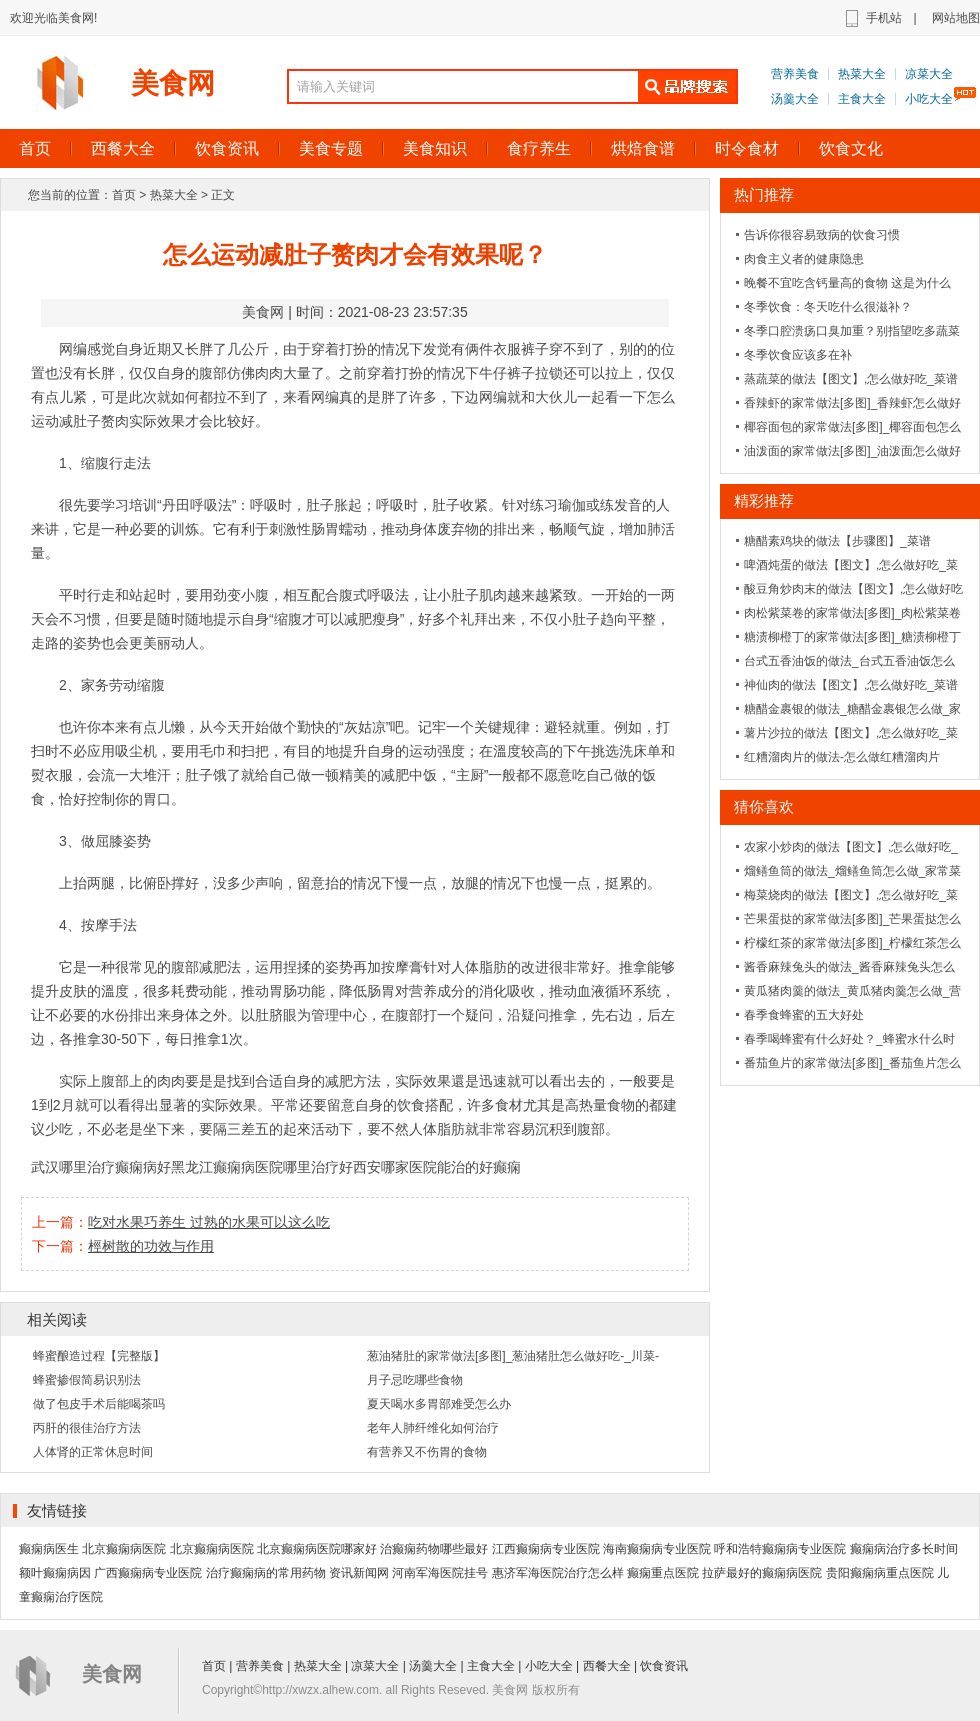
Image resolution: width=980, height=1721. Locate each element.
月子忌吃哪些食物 (415, 1380)
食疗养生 (539, 148)
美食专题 (331, 148)
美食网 (173, 83)
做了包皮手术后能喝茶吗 (99, 1404)
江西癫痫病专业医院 (546, 1549)
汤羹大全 (795, 99)
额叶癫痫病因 (55, 1573)
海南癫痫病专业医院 (657, 1549)
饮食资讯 (227, 148)
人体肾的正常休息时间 (93, 1452)
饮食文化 (851, 148)
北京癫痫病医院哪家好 (317, 1549)
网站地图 (956, 18)
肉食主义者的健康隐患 (804, 259)
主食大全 (862, 99)
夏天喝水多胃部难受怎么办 (439, 1404)
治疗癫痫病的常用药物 (266, 1573)
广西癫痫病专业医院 (148, 1573)
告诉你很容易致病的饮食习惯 (822, 235)
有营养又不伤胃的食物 (427, 1452)
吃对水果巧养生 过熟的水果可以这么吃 (209, 1222)
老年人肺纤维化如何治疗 (433, 1428)
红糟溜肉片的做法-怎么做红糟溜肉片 (842, 757)
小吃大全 (929, 99)
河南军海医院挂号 (440, 1573)
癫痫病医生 (49, 1549)
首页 (124, 195)
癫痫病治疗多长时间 (904, 1549)
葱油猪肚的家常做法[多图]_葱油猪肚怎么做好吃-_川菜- (513, 1356)
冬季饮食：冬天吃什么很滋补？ (828, 307)
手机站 (884, 18)
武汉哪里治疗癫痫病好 (101, 1167)
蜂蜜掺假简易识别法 (87, 1380)
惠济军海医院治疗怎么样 (558, 1573)
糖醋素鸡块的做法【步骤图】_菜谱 (837, 541)
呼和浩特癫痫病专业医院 (780, 1549)
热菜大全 (862, 74)
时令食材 (747, 148)
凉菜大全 (929, 74)
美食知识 (435, 148)
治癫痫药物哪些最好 (434, 1549)
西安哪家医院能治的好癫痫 (437, 1167)
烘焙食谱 (643, 148)
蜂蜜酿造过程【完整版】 (99, 1356)
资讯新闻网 (359, 1573)
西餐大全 (123, 148)
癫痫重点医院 (663, 1573)
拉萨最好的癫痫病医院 (762, 1573)
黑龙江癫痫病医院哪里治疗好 (262, 1167)
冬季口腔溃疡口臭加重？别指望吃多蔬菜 (852, 331)
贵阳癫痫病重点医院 (880, 1573)
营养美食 (795, 74)
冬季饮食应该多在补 (798, 355)
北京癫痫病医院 (124, 1549)
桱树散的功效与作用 (151, 1246)
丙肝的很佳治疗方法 (87, 1428)
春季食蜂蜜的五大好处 (804, 1015)
